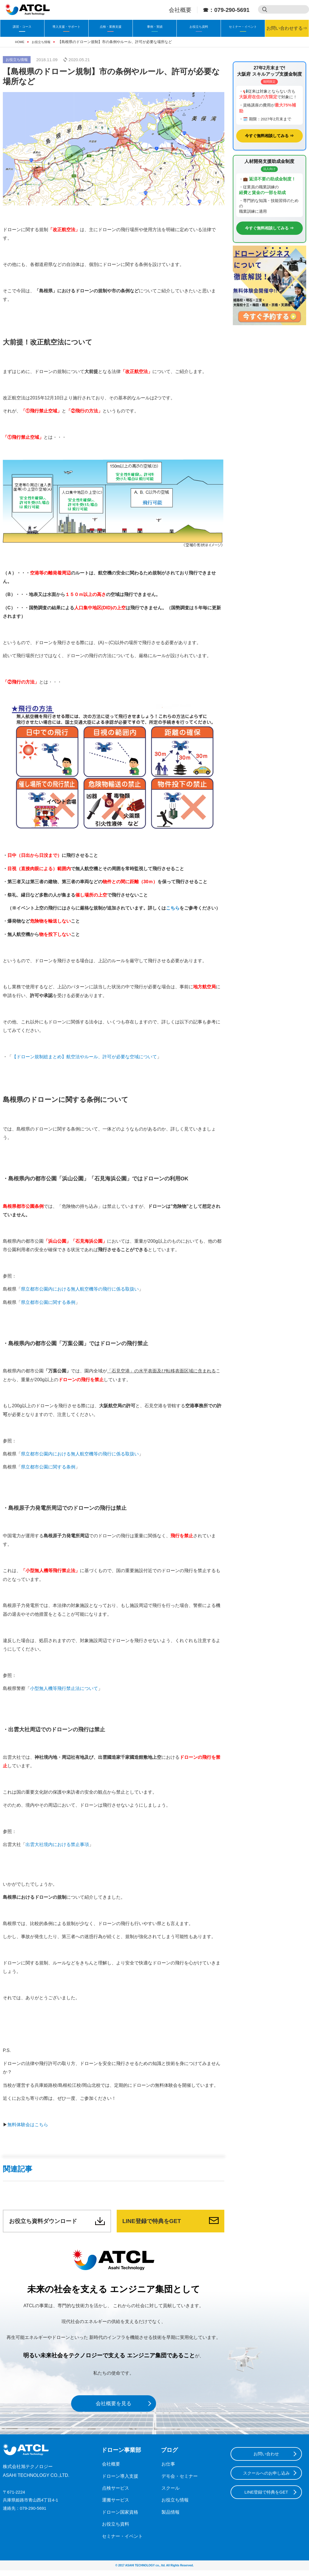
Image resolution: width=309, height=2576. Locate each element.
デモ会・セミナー (178, 2481)
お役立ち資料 (198, 26)
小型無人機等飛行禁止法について (64, 1688)
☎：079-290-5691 (226, 10)
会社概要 (180, 10)
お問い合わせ (266, 2460)
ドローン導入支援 (119, 2481)
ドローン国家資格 (119, 2517)
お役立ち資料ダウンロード (50, 2223)
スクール (169, 2493)
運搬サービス (114, 2505)
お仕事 (167, 2469)
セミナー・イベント (243, 26)
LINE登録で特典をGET (157, 2223)
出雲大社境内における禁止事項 (57, 1844)
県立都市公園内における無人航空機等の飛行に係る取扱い (80, 1289)
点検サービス (114, 2493)
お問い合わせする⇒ (287, 28)
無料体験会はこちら (27, 2124)
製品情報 (169, 2517)
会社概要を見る (113, 2409)
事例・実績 (154, 26)
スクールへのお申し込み (266, 2480)
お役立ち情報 (17, 60)
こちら (173, 908)
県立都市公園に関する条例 (48, 1302)
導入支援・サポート (66, 26)
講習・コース (22, 26)
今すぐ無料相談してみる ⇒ (269, 135)
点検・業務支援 (110, 26)
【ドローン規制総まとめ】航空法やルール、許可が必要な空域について (84, 1056)
